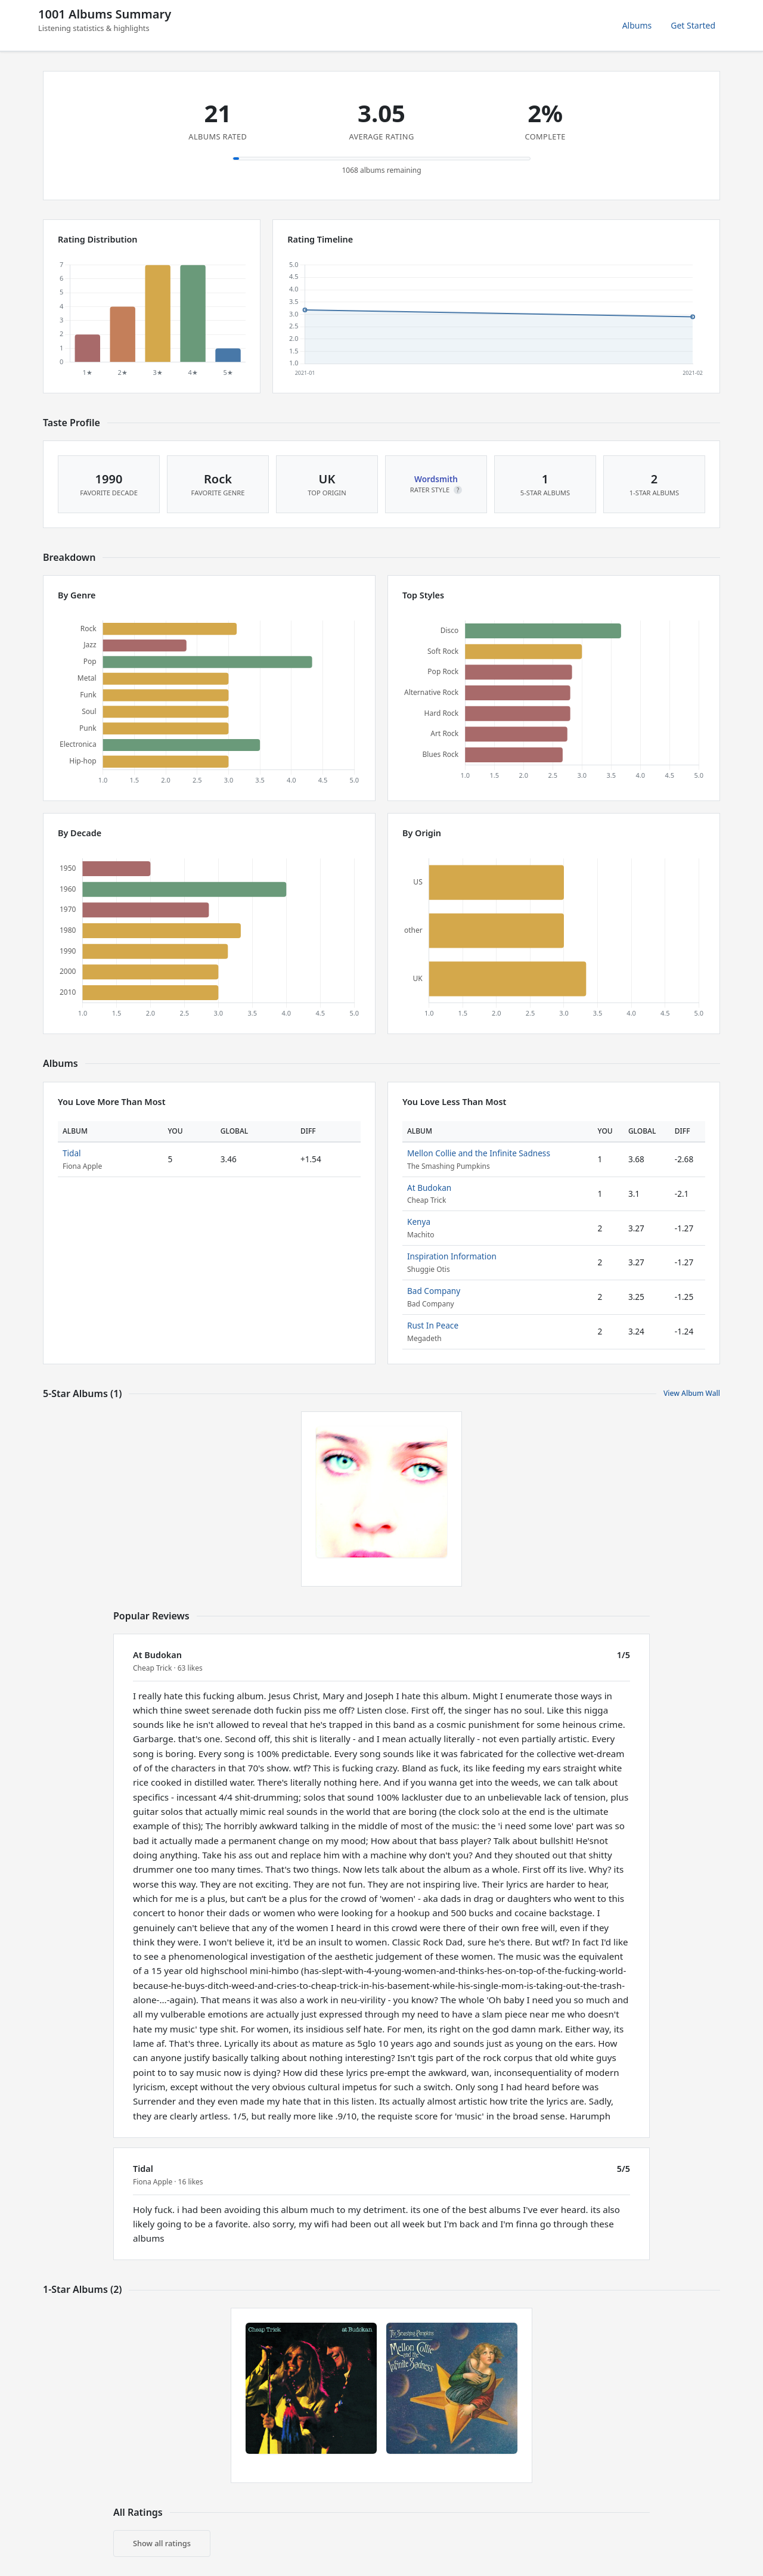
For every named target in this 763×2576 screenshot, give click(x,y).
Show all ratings (162, 2543)
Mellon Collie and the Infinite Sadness (478, 1153)
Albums (637, 25)
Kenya (418, 1221)
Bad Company (433, 1290)
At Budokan (429, 1187)
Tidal (72, 1153)
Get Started (693, 25)
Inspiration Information (452, 1256)
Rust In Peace (432, 1325)
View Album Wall (691, 1393)
